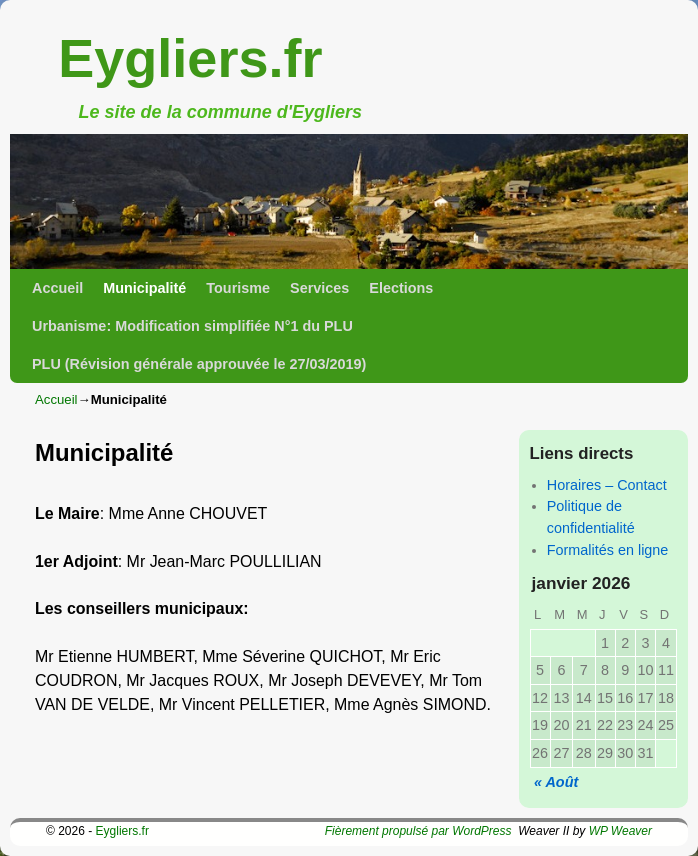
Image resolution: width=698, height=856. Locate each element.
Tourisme (238, 288)
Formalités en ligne (608, 550)
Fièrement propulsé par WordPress (418, 831)
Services (319, 288)
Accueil (57, 288)
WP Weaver (620, 831)
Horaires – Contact (607, 485)
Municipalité (144, 288)
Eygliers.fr (190, 58)
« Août (556, 782)
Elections (401, 288)
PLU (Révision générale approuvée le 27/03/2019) (199, 364)
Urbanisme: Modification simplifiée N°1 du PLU (192, 326)
